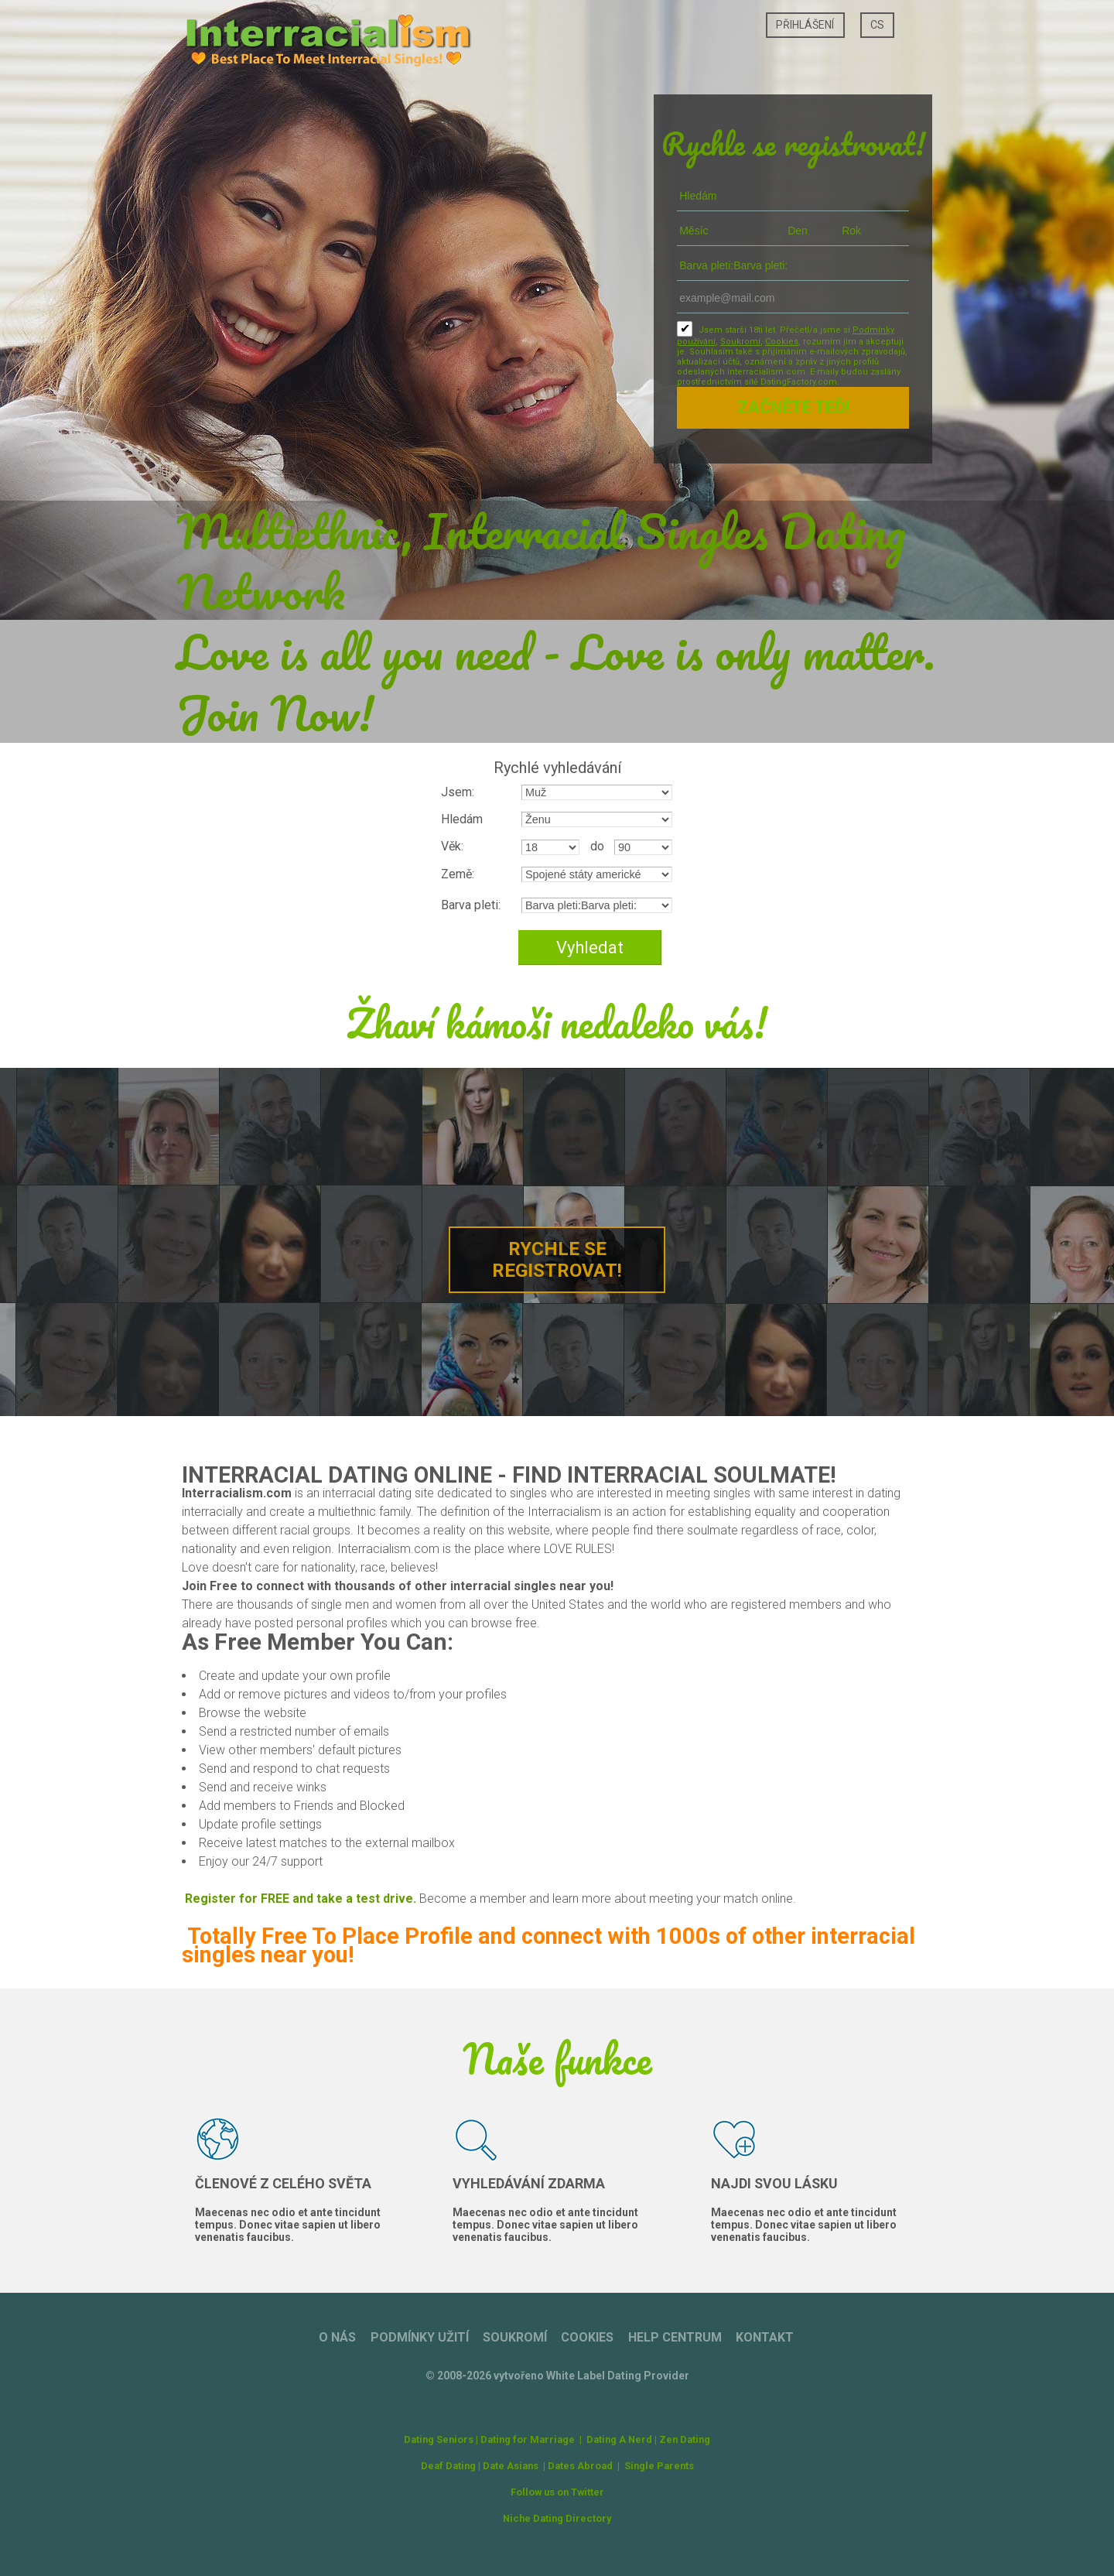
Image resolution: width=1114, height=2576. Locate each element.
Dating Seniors (438, 2439)
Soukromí (740, 342)
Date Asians (510, 2466)
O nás (337, 2337)
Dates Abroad (580, 2466)
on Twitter (580, 2492)
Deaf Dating (448, 2466)
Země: (457, 874)
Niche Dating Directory (557, 2518)
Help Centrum (675, 2337)
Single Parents (659, 2466)
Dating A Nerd (619, 2439)
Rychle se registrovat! (557, 1259)
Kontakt (765, 2337)
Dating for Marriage (527, 2439)
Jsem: (457, 792)
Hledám (462, 819)
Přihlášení (805, 25)
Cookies (781, 342)
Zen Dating (684, 2439)
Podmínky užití (420, 2337)
